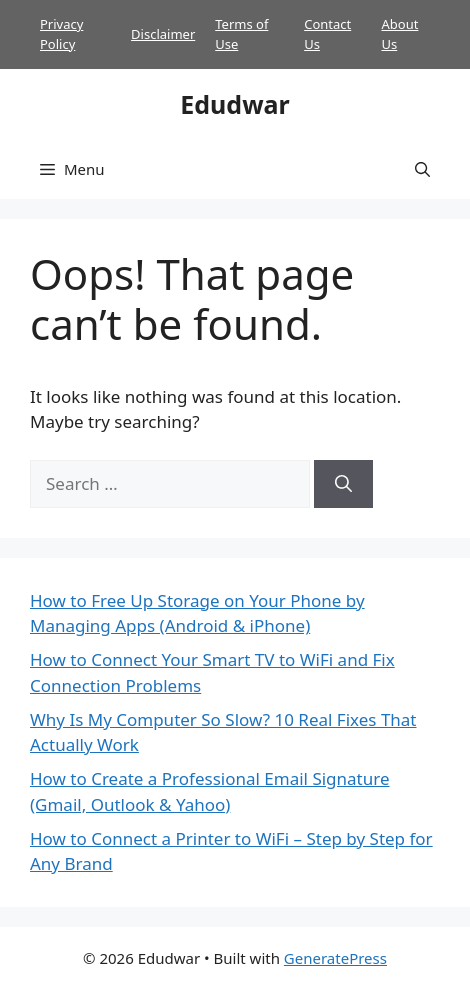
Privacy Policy (61, 34)
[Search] (343, 484)
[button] (422, 169)
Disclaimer (163, 34)
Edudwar (234, 104)
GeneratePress (335, 958)
